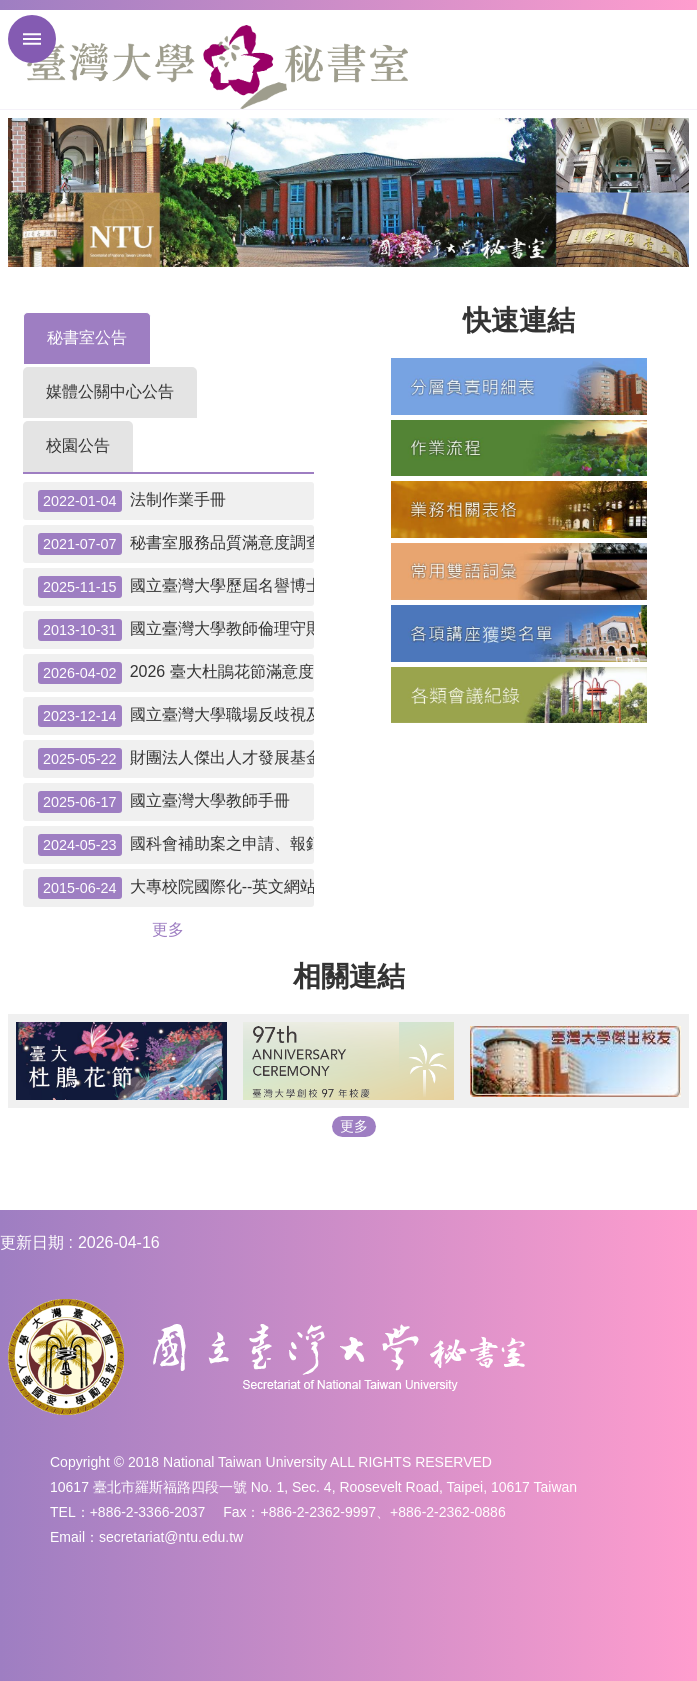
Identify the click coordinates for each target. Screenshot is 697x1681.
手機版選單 (32, 39)
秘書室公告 (87, 337)
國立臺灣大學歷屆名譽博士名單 (176, 587)
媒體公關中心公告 (110, 391)
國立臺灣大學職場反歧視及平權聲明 (176, 716)
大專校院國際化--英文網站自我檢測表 (176, 888)
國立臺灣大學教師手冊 (164, 802)
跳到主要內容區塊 (10, 10)
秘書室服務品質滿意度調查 (176, 544)
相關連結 (349, 976)
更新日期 (32, 1242)
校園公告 (78, 445)
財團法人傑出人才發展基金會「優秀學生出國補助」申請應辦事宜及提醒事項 (176, 759)
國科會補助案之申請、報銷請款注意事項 (176, 845)
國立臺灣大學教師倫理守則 (176, 630)
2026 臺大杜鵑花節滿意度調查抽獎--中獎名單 (176, 673)
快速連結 (519, 320)
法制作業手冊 (132, 501)
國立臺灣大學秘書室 (217, 67)
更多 (168, 929)
